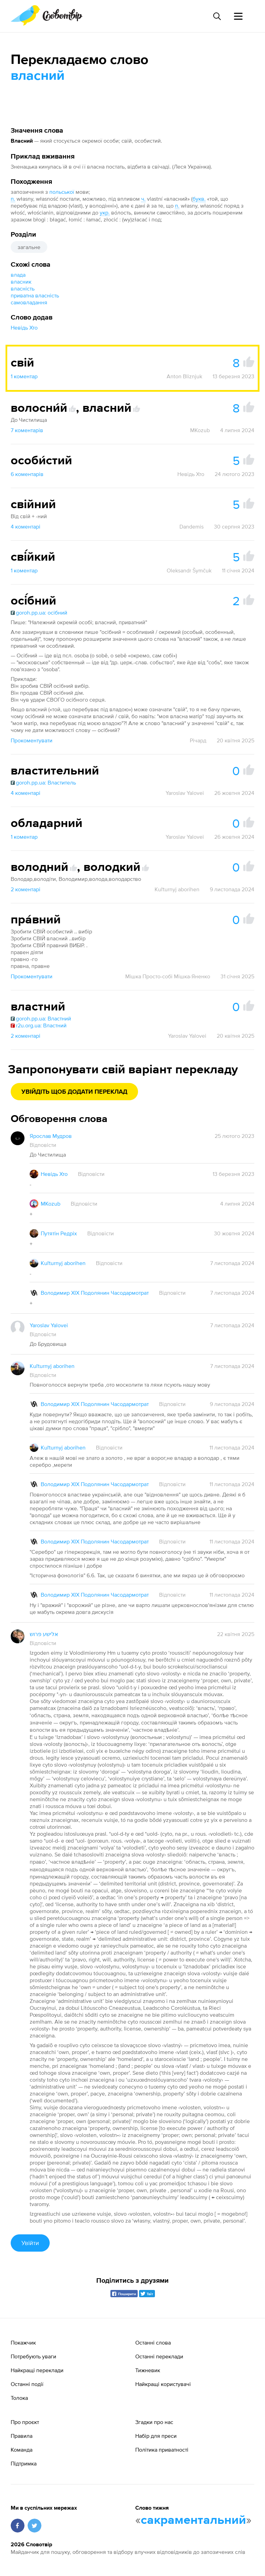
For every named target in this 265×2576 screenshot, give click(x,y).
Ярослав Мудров (51, 1136)
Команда (21, 2449)
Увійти (30, 2242)
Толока (19, 2398)
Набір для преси (156, 2436)
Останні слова (153, 2342)
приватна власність (35, 295)
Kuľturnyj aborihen (177, 889)
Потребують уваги (33, 2356)
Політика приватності (161, 2449)
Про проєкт (25, 2422)
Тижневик (147, 2370)
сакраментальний (193, 2520)
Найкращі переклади (37, 2370)
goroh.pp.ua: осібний (39, 612)
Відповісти (43, 1145)
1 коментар (24, 376)
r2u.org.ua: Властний (39, 1025)
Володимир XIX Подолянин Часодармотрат (95, 1293)
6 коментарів (27, 474)
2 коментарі (25, 889)
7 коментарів (27, 430)
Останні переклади (159, 2356)
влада (18, 275)
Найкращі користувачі (163, 2384)
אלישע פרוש (44, 1634)
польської (61, 192)
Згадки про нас (154, 2422)
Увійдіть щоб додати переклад (74, 1092)
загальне (29, 247)
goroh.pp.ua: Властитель (43, 782)
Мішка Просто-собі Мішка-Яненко (167, 976)
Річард (198, 740)
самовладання (29, 302)
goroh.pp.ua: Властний (41, 1018)
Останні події (27, 2384)
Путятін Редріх (59, 1233)
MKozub (200, 430)
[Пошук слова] (217, 16)
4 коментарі (25, 526)
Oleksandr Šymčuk (189, 570)
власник (21, 281)
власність (23, 288)
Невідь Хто (24, 327)
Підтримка (24, 2463)
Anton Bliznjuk (184, 376)
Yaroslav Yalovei (185, 793)
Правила (21, 2436)
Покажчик (23, 2342)
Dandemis (191, 526)
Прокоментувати (31, 740)
